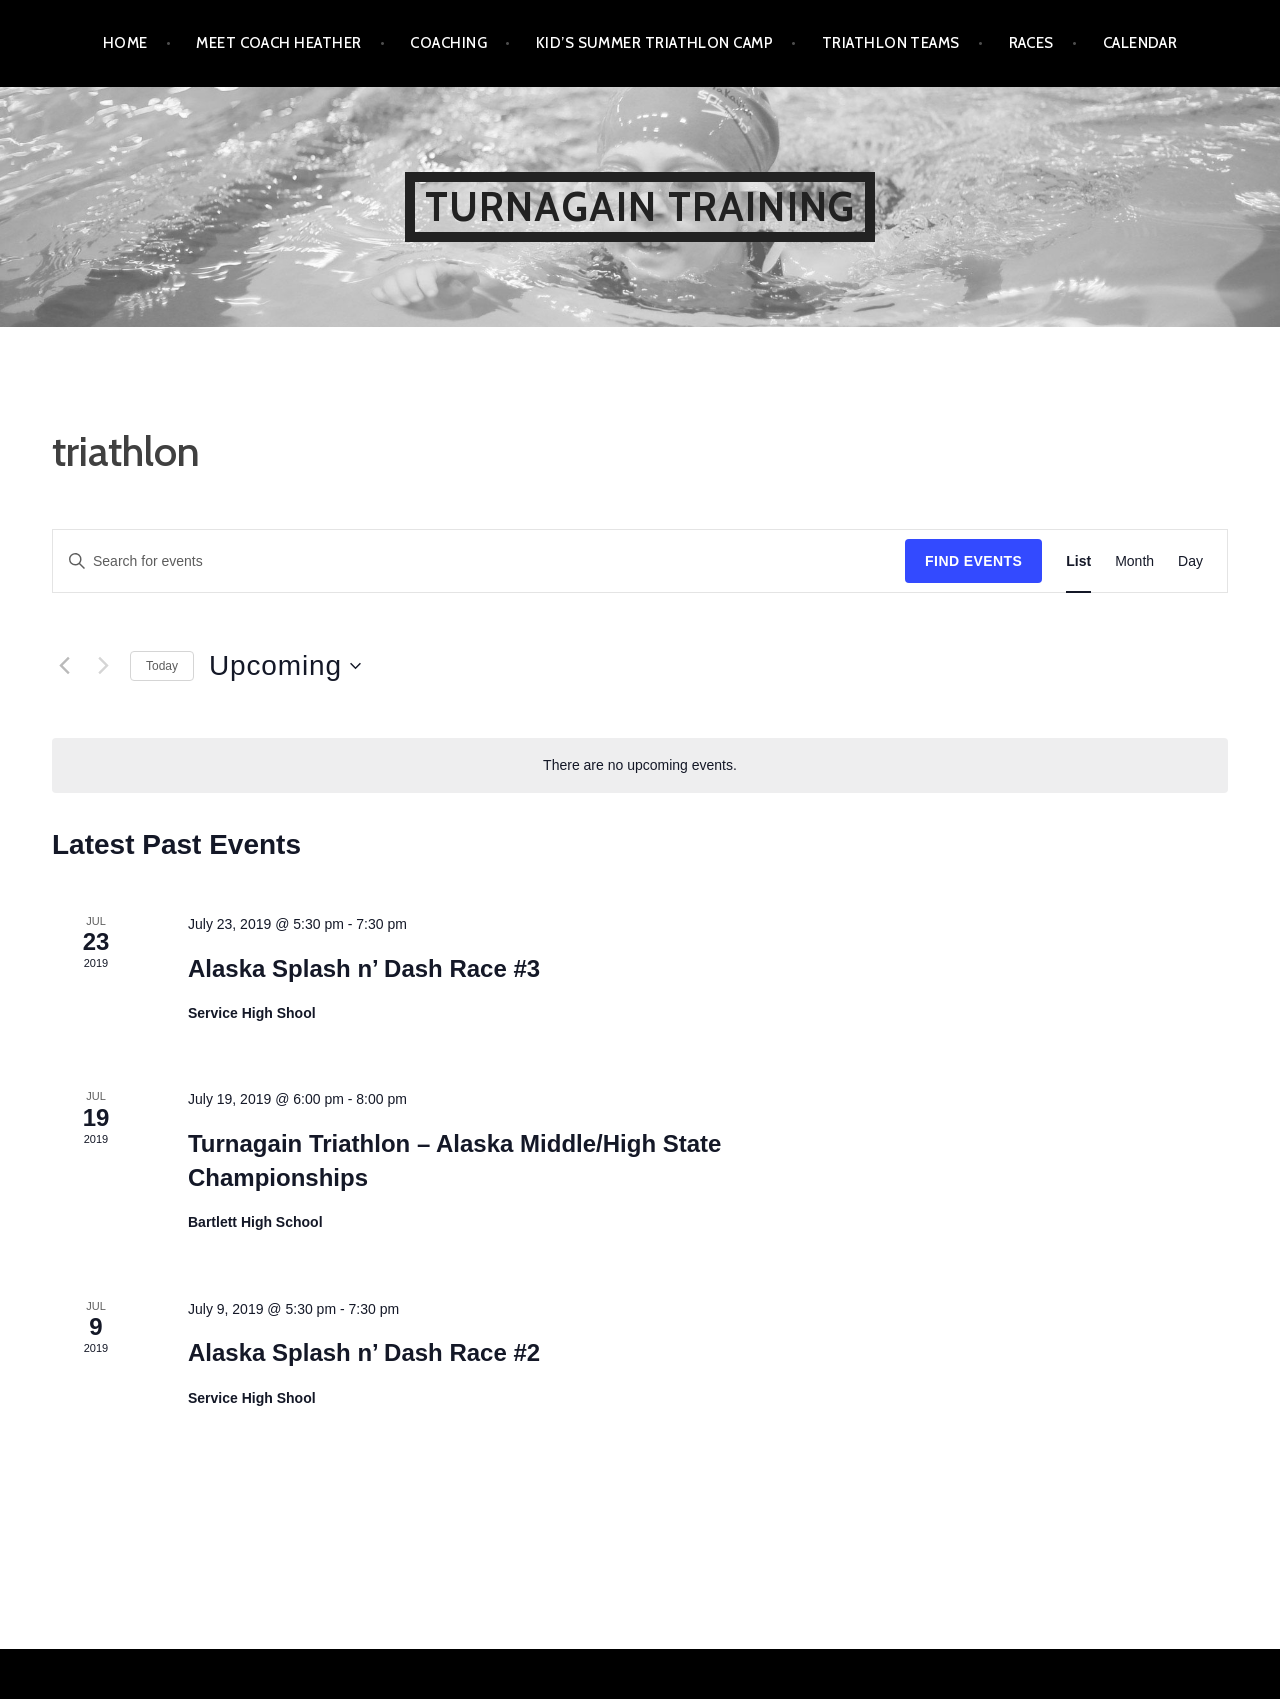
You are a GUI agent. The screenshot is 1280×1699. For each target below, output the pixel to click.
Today (162, 666)
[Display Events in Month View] (1134, 561)
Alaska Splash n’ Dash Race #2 (364, 1352)
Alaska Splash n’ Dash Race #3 (364, 968)
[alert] (640, 765)
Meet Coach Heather (278, 43)
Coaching (448, 43)
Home (125, 43)
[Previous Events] (64, 666)
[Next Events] (103, 666)
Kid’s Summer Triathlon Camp (654, 43)
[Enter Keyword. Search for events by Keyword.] (479, 561)
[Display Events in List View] (1078, 561)
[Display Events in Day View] (1190, 561)
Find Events (973, 561)
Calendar (1140, 43)
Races (1031, 43)
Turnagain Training (640, 206)
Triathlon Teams (891, 43)
